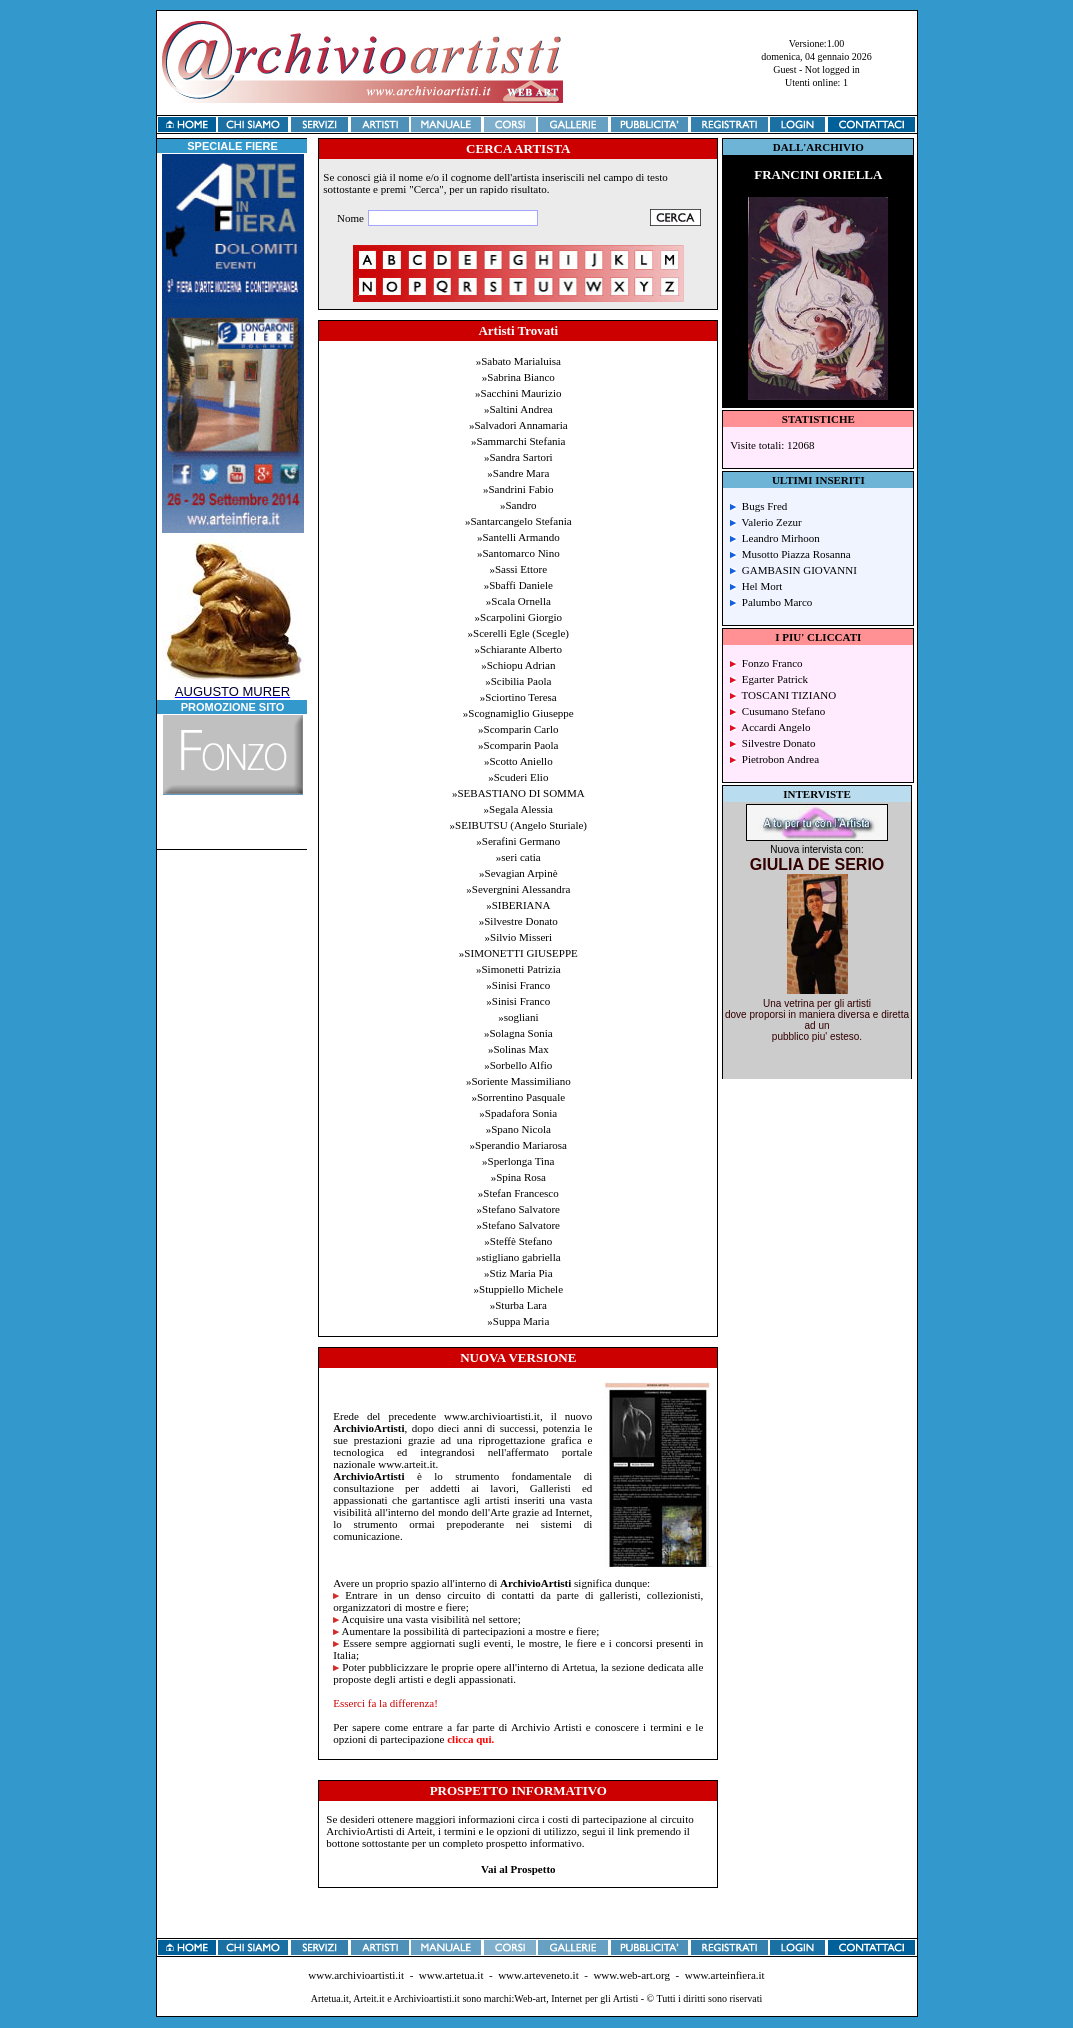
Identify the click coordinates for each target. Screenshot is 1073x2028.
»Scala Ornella (518, 601)
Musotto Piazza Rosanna (790, 554)
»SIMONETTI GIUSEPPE (518, 953)
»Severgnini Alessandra (518, 889)
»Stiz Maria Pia (518, 1273)
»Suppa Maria (518, 1321)
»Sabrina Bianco (518, 377)
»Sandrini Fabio (518, 489)
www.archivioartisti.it (356, 1975)
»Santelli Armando (518, 537)
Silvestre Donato (772, 743)
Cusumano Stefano (777, 711)
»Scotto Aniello (518, 761)
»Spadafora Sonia (518, 1113)
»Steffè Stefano (518, 1241)
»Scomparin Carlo (518, 729)
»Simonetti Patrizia (518, 969)
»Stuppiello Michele (519, 1289)
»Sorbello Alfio (518, 1065)
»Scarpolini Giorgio (518, 617)
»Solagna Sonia (518, 1033)
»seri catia (518, 857)
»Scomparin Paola (518, 745)
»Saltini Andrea (518, 409)
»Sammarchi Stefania (518, 441)
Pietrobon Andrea (774, 759)
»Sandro (518, 505)
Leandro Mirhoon (774, 538)
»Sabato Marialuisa (518, 361)
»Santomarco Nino (518, 553)
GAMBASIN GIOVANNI (793, 570)
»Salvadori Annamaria (518, 425)
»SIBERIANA (518, 905)
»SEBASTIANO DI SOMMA (518, 793)
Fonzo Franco (766, 663)
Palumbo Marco (771, 602)
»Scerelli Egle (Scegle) (518, 633)
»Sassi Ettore (518, 569)
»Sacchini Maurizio (518, 393)
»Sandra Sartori (518, 457)
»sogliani (518, 1017)
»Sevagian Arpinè (518, 873)
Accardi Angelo (770, 727)
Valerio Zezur (765, 522)
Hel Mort (756, 586)
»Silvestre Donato (518, 921)
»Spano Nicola (518, 1129)
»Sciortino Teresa (518, 697)
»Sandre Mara (518, 473)
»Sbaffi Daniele (518, 585)
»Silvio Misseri (519, 937)
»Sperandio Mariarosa (518, 1145)
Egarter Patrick (769, 679)
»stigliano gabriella (518, 1257)
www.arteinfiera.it (725, 1975)
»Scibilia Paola (518, 681)
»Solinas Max (518, 1049)
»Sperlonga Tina (518, 1161)
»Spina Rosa (518, 1177)
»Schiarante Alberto (518, 649)
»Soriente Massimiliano (518, 1081)
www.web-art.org (631, 1975)
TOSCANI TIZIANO (783, 695)
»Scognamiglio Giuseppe (518, 713)
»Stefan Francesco (518, 1193)
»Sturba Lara (518, 1305)
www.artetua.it (451, 1975)
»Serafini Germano (518, 841)
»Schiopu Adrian (518, 665)
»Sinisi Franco (518, 985)
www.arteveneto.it (538, 1975)
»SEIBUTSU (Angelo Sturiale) (518, 825)
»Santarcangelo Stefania (518, 521)
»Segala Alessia (518, 809)
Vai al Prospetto (518, 1869)
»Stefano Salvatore (518, 1209)
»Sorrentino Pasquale (518, 1097)
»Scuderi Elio (518, 777)
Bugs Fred (758, 506)
